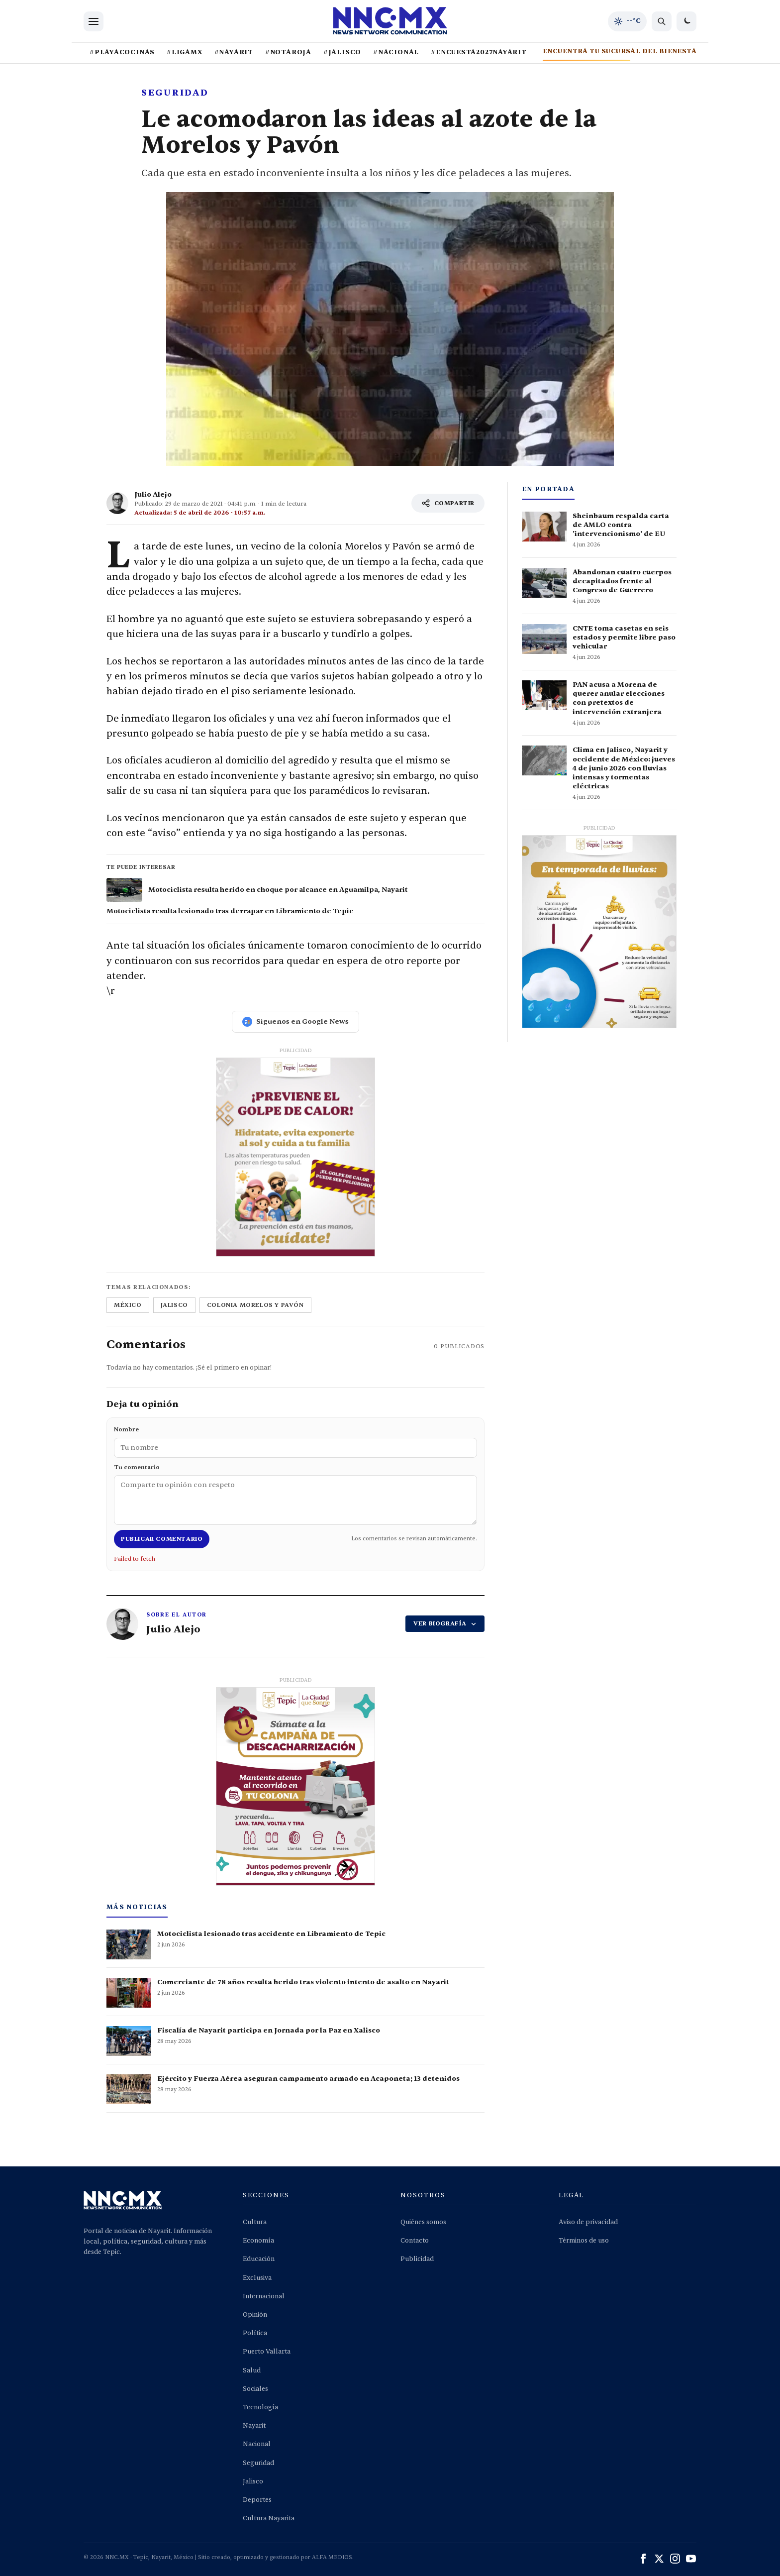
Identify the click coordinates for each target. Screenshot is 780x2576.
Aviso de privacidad (588, 2222)
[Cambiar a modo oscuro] (686, 21)
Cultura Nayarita (268, 2518)
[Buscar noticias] (662, 21)
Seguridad (258, 2463)
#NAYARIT (233, 52)
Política (255, 2333)
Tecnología (260, 2407)
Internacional (264, 2296)
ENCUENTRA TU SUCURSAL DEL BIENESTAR (622, 51)
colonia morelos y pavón (255, 1305)
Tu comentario (295, 1494)
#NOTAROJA (288, 52)
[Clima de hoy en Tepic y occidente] (627, 21)
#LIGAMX (184, 52)
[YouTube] (690, 2558)
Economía (258, 2241)
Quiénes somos (423, 2222)
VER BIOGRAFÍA (445, 1623)
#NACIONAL (396, 52)
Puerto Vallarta (267, 2352)
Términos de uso (584, 2241)
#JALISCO (342, 52)
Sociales (255, 2389)
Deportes (257, 2500)
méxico (128, 1305)
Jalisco (253, 2481)
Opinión (255, 2315)
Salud (252, 2370)
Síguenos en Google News (295, 1022)
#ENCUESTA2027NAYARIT (479, 52)
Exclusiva (257, 2278)
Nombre (295, 1441)
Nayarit (254, 2426)
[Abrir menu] (93, 21)
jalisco (174, 1305)
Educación (259, 2259)
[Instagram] (675, 2558)
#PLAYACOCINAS (122, 52)
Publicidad (417, 2259)
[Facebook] (643, 2558)
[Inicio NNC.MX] (390, 21)
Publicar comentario (161, 1539)
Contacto (414, 2241)
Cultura (255, 2222)
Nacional (257, 2444)
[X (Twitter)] (659, 2558)
